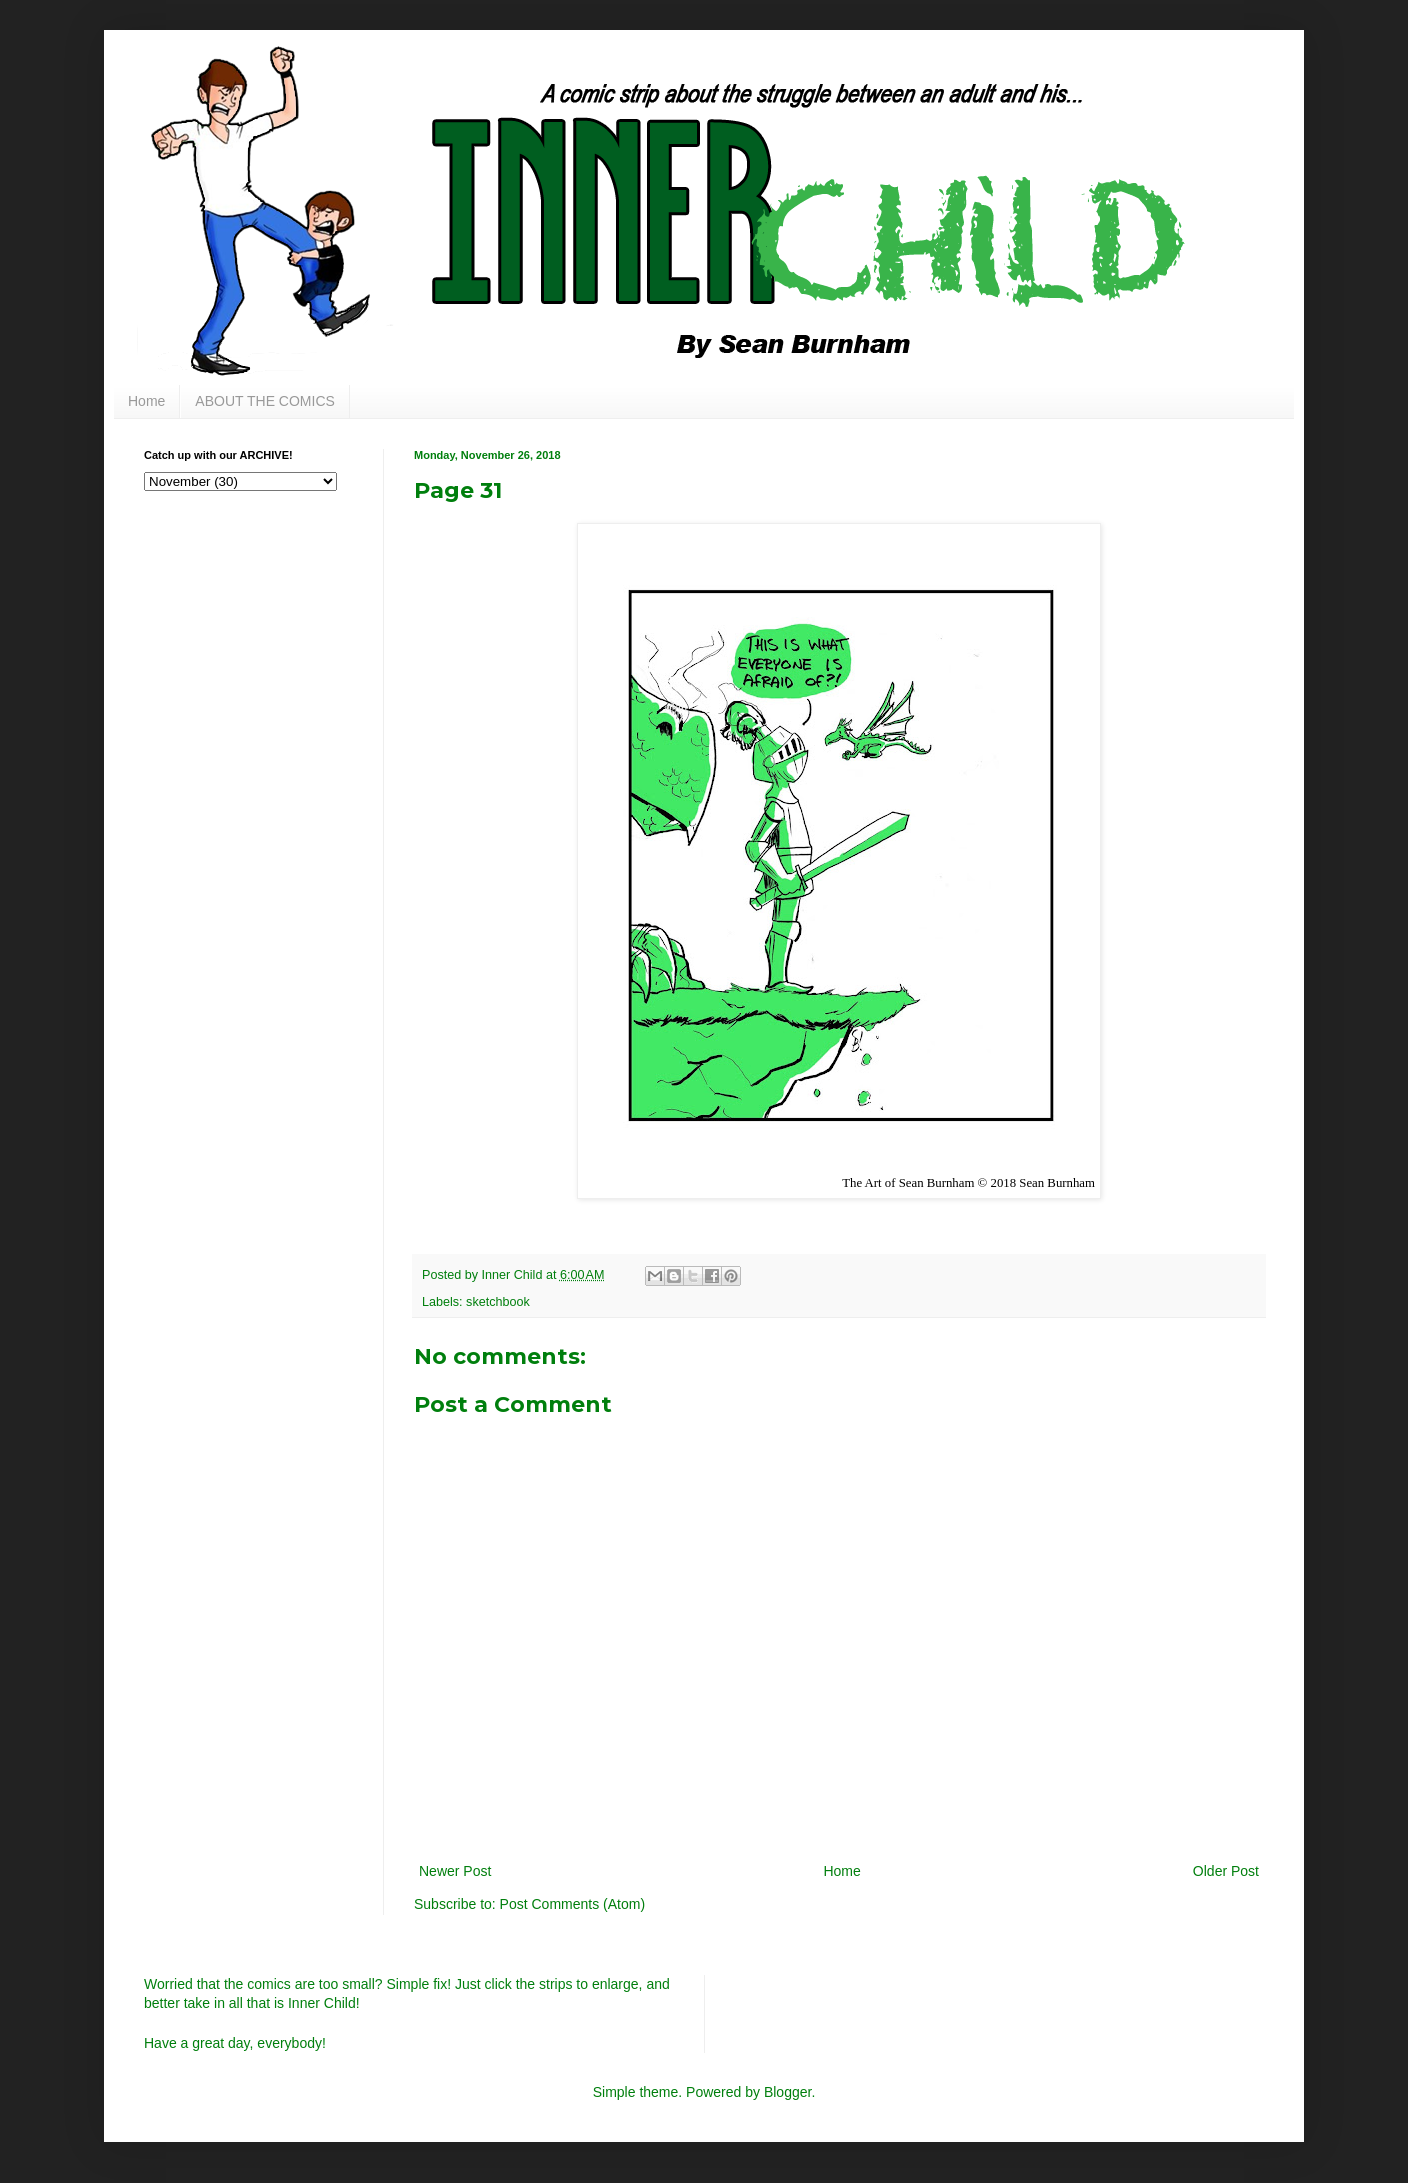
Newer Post (455, 1871)
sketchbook (498, 1302)
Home (146, 401)
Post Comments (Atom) (572, 1904)
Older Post (1226, 1871)
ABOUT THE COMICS (265, 401)
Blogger (787, 2092)
